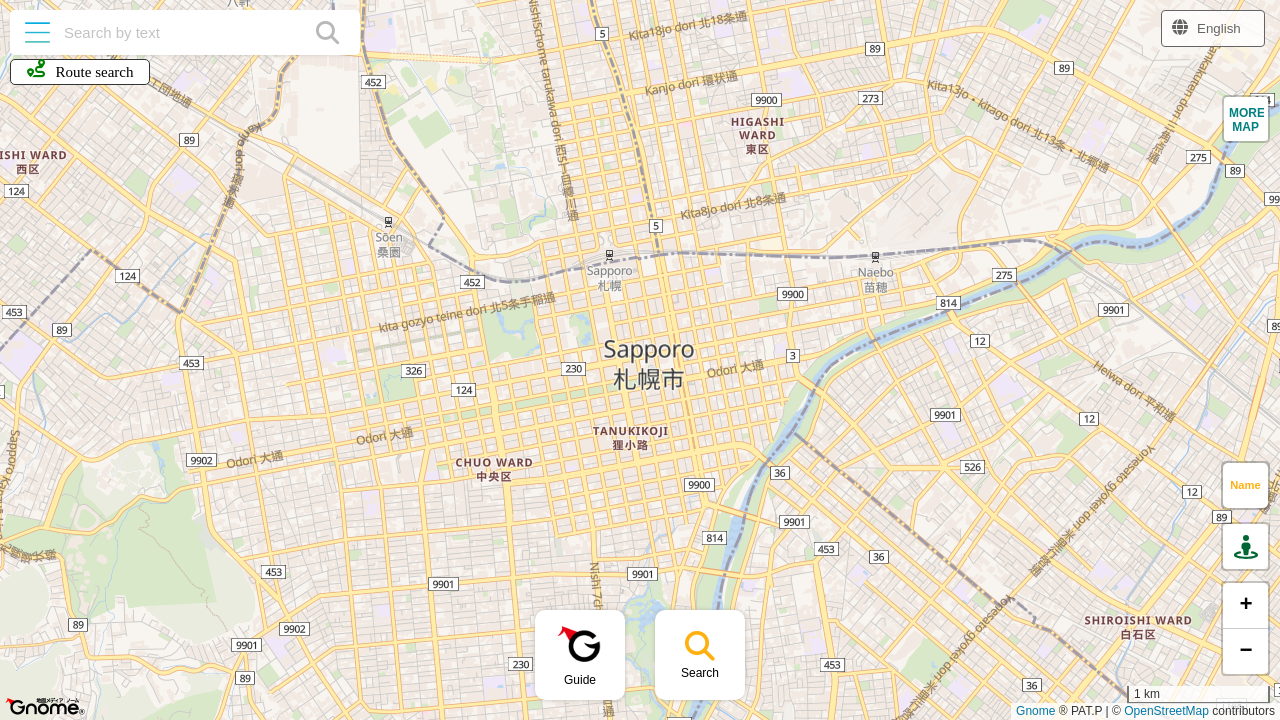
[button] (1246, 119)
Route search (80, 70)
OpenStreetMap (1166, 711)
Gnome (1035, 711)
